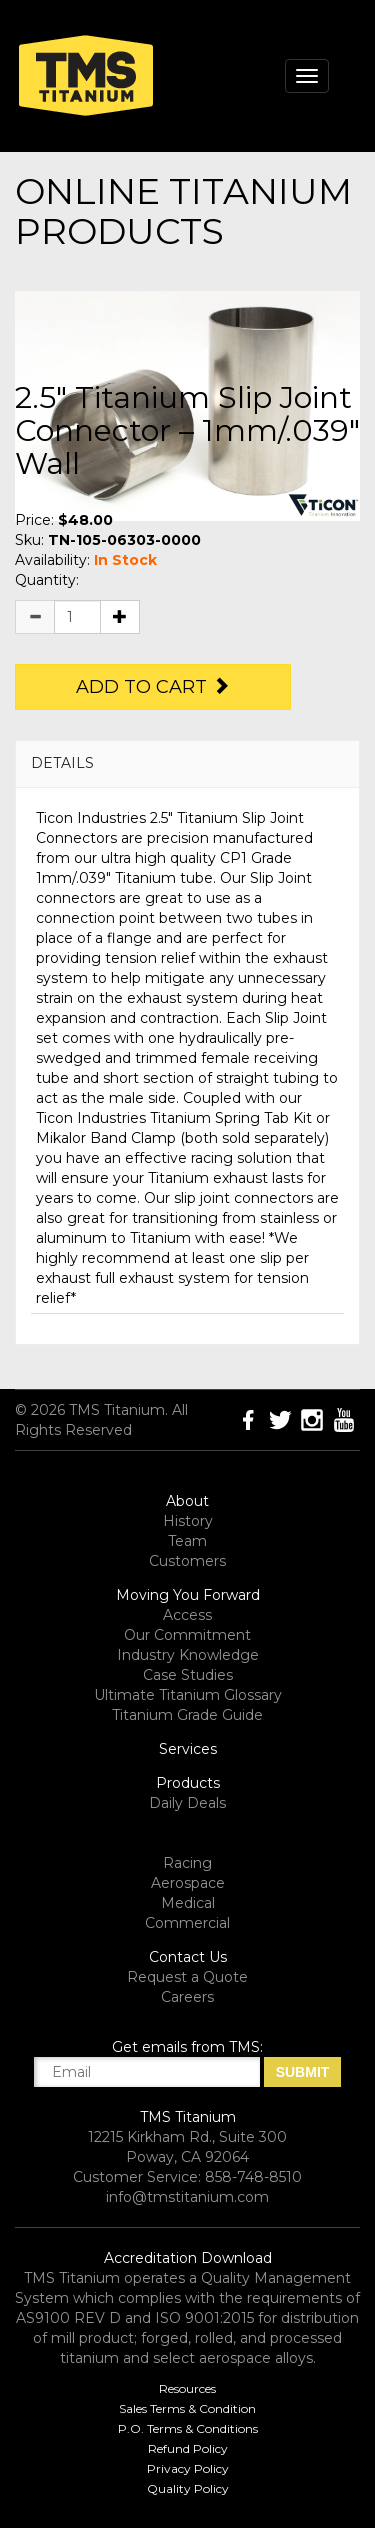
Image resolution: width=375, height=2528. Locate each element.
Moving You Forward (188, 1595)
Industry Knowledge (188, 1655)
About (187, 1501)
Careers (187, 1997)
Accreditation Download (188, 2258)
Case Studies (188, 1675)
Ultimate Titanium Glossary (188, 1695)
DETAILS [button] (62, 763)
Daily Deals (187, 1803)
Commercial (187, 1923)
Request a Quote (187, 1977)
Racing (187, 1863)
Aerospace (188, 1883)
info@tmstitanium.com (187, 2197)
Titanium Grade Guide (187, 1715)
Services (188, 1749)
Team (187, 1541)
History (188, 1521)
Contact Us (188, 1957)
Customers (187, 1561)
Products (188, 1783)
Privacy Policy (188, 2468)
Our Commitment (187, 1635)
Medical (188, 1903)
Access (187, 1615)
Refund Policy (188, 2448)
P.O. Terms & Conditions (188, 2428)
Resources (187, 2388)
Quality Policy (188, 2488)
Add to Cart (153, 687)
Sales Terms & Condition (187, 2408)
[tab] (187, 763)
